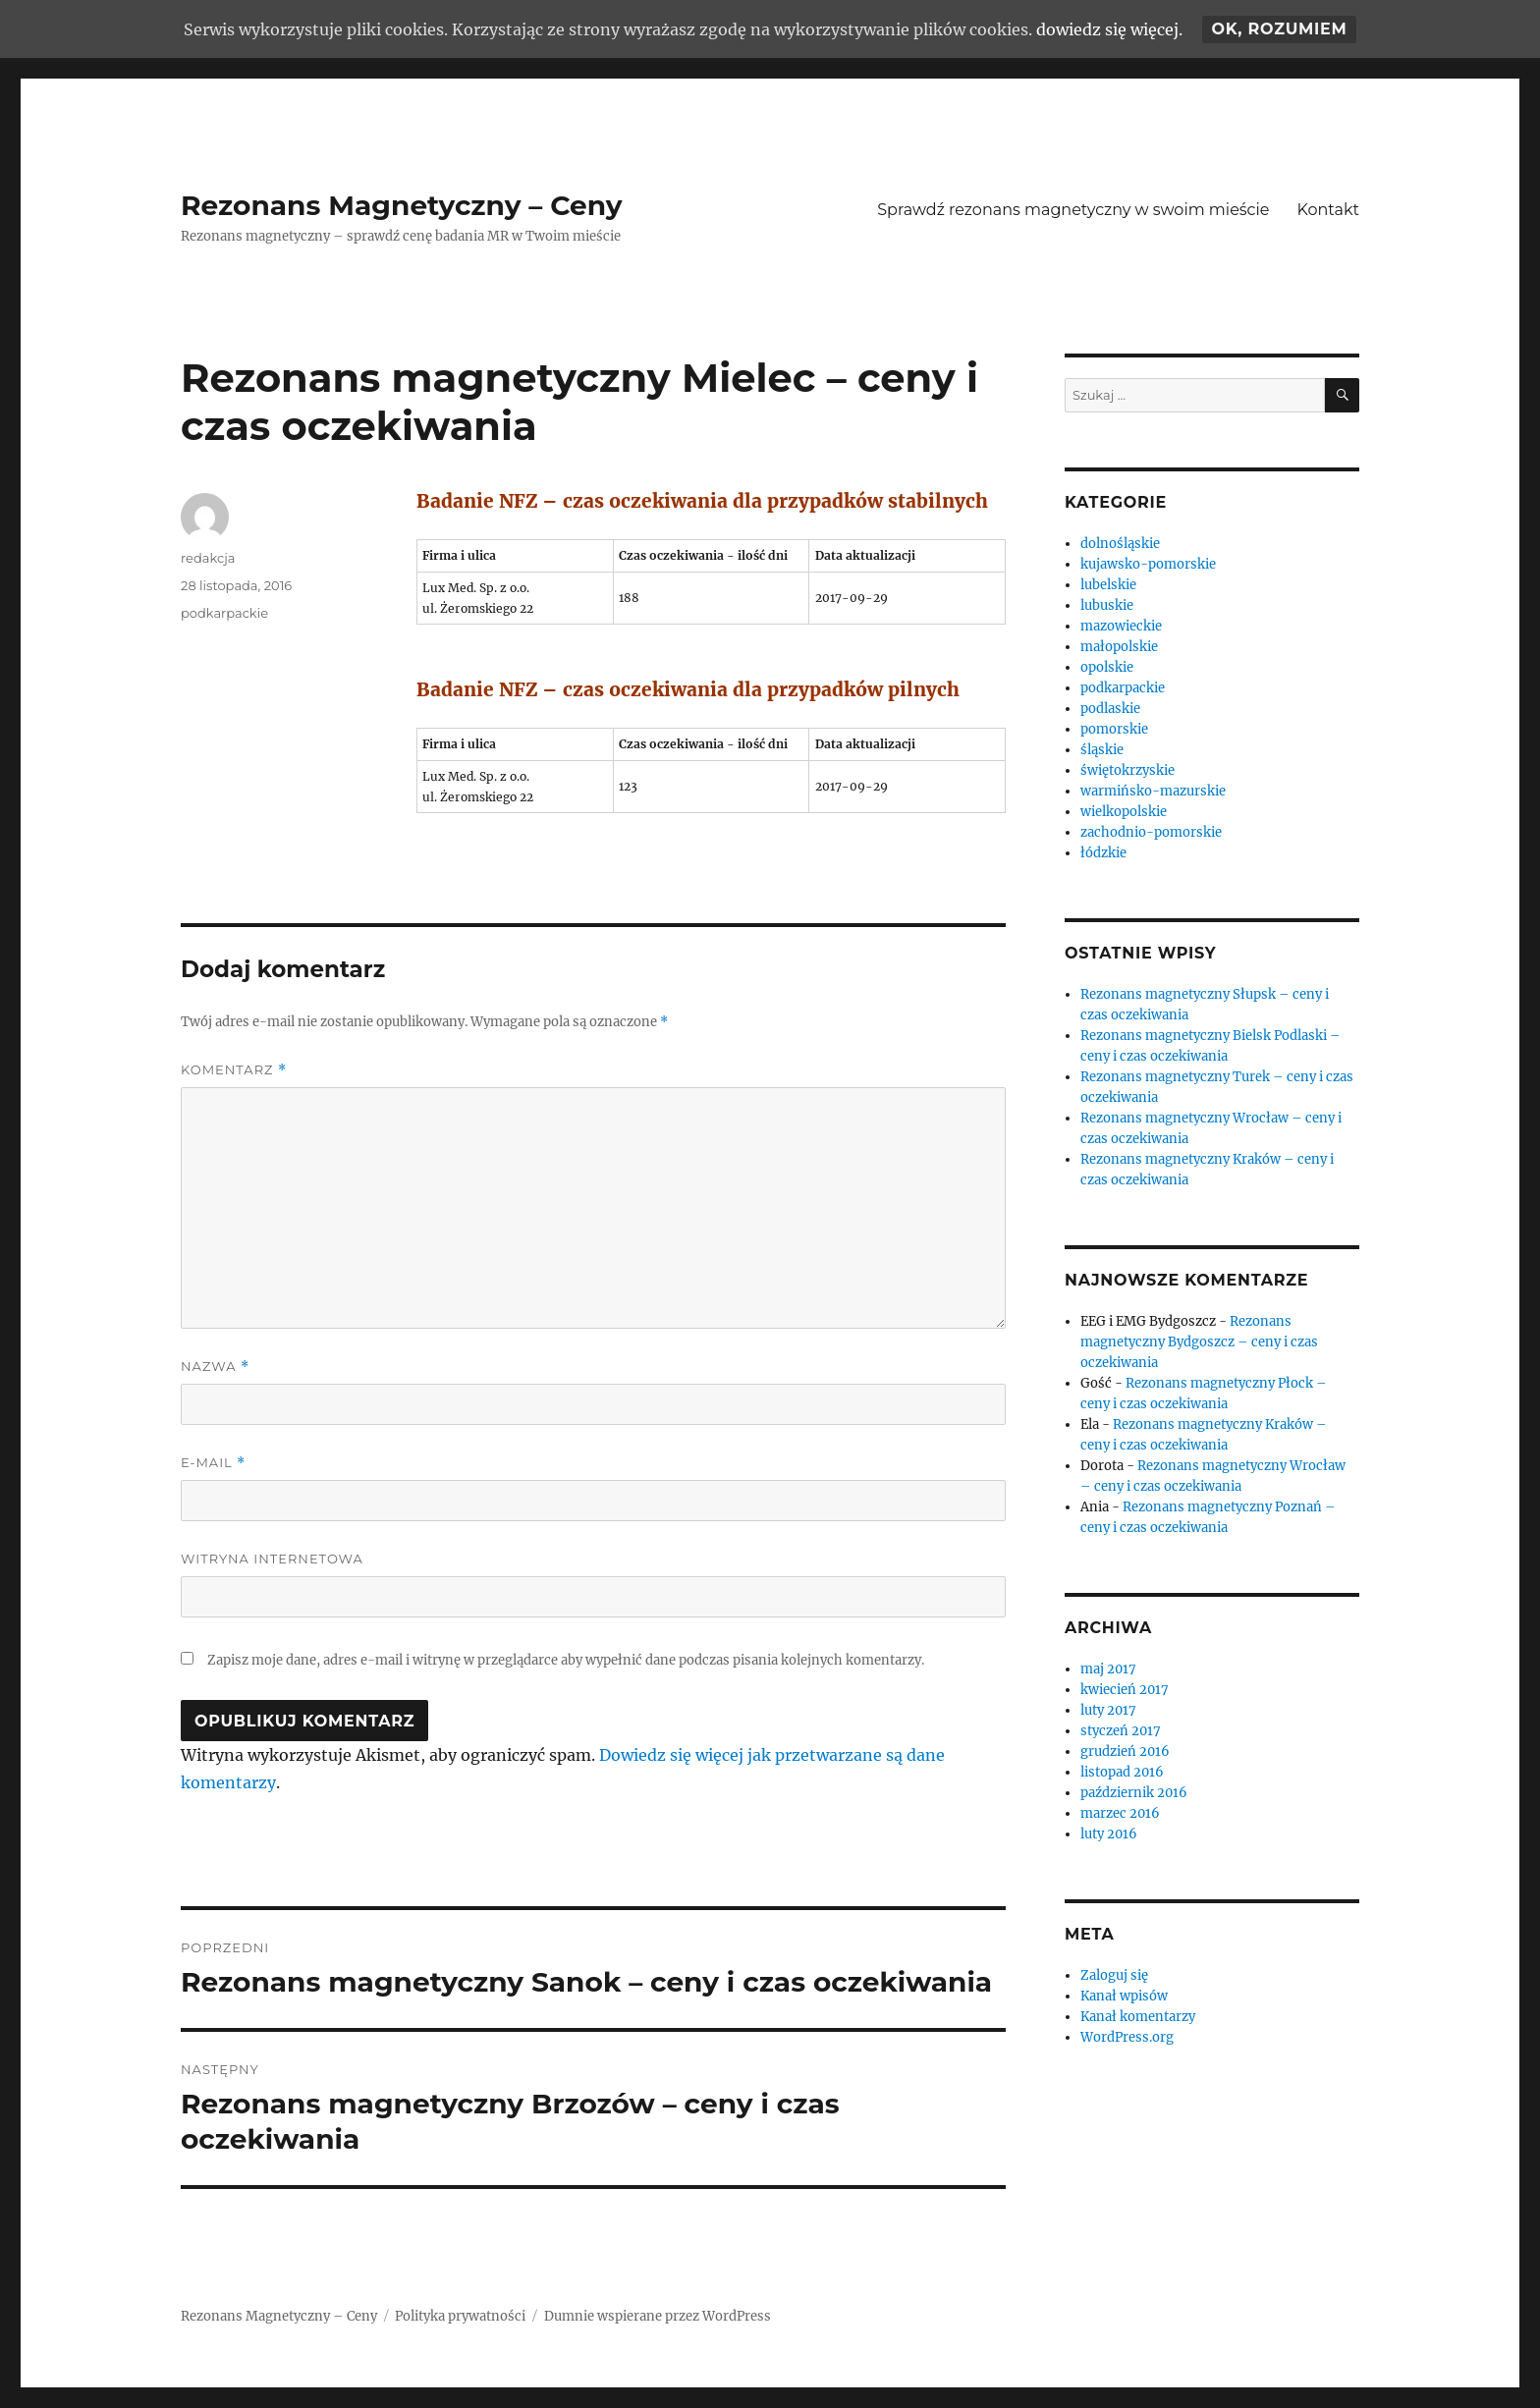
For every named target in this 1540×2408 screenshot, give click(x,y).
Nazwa (215, 1366)
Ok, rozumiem (1279, 29)
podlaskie (1110, 708)
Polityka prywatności (460, 2316)
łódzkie (1103, 853)
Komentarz (234, 1070)
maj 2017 (1108, 1669)
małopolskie (1119, 646)
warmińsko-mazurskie (1153, 791)
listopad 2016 (1122, 1772)
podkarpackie (224, 613)
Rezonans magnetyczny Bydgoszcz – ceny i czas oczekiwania (1199, 1342)
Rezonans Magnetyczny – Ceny (402, 205)
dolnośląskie (1120, 543)
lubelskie (1108, 584)
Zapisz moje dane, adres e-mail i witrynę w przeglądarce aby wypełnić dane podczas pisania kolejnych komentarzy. (565, 1660)
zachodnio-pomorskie (1151, 832)
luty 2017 (1108, 1710)
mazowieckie (1121, 626)
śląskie (1102, 749)
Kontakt (1327, 209)
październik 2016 (1133, 1792)
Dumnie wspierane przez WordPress (657, 2316)
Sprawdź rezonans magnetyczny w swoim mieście (1073, 209)
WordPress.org (1127, 2037)
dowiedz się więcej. (1109, 29)
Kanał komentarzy (1137, 2016)
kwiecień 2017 (1124, 1689)
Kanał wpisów (1124, 1996)
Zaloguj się (1114, 1975)
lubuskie (1106, 605)
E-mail (213, 1462)
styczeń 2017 (1120, 1731)
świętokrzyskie (1127, 770)
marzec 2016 (1120, 1813)
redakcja (208, 558)
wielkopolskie (1123, 811)
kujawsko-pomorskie (1148, 564)
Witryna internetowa (272, 1558)
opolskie (1106, 667)
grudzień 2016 (1125, 1751)
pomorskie (1114, 729)
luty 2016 (1108, 1834)
